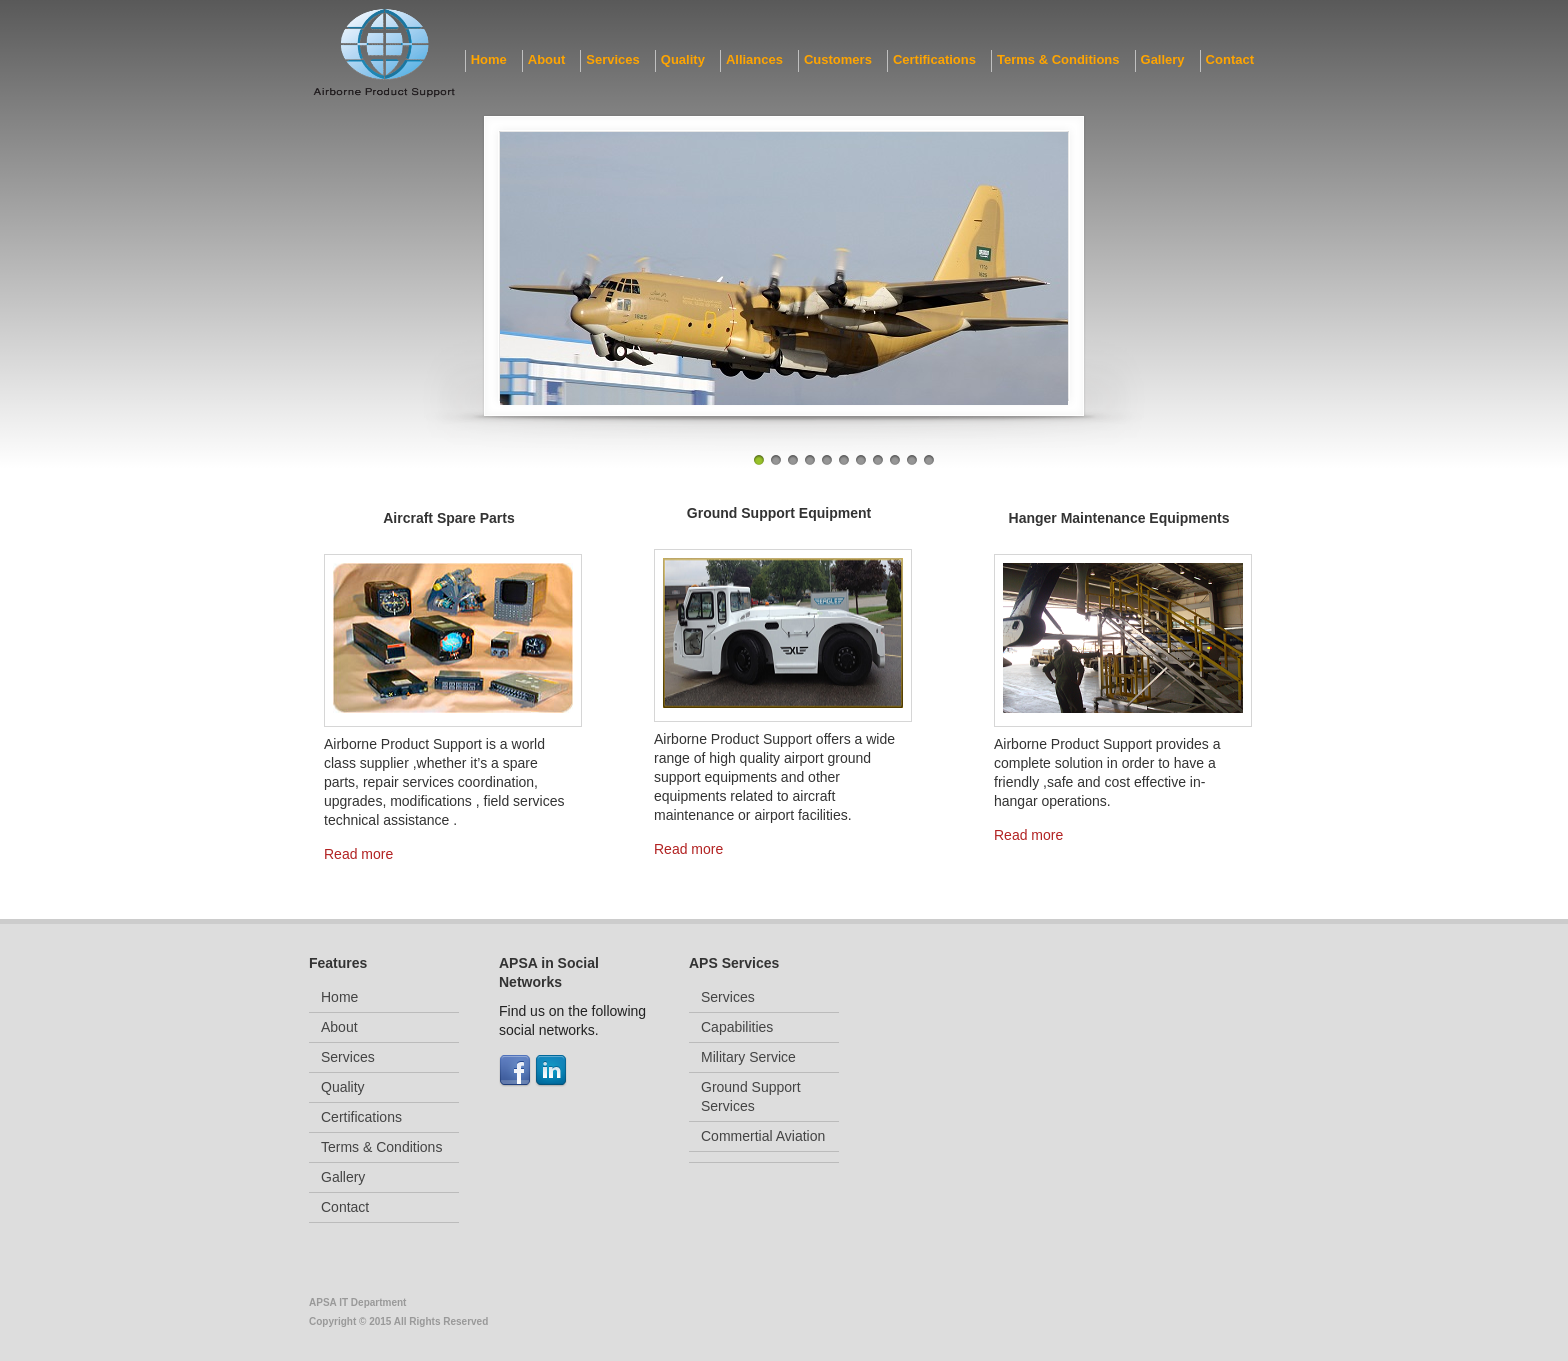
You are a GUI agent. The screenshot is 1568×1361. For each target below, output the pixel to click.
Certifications (934, 59)
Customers (838, 59)
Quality (683, 59)
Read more (358, 854)
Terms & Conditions (1058, 59)
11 (929, 460)
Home (489, 59)
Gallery (1163, 59)
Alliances (754, 59)
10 (912, 460)
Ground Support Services (751, 1096)
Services (613, 59)
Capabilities (737, 1027)
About (547, 59)
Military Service (748, 1057)
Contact (1230, 59)
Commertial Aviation (763, 1136)
